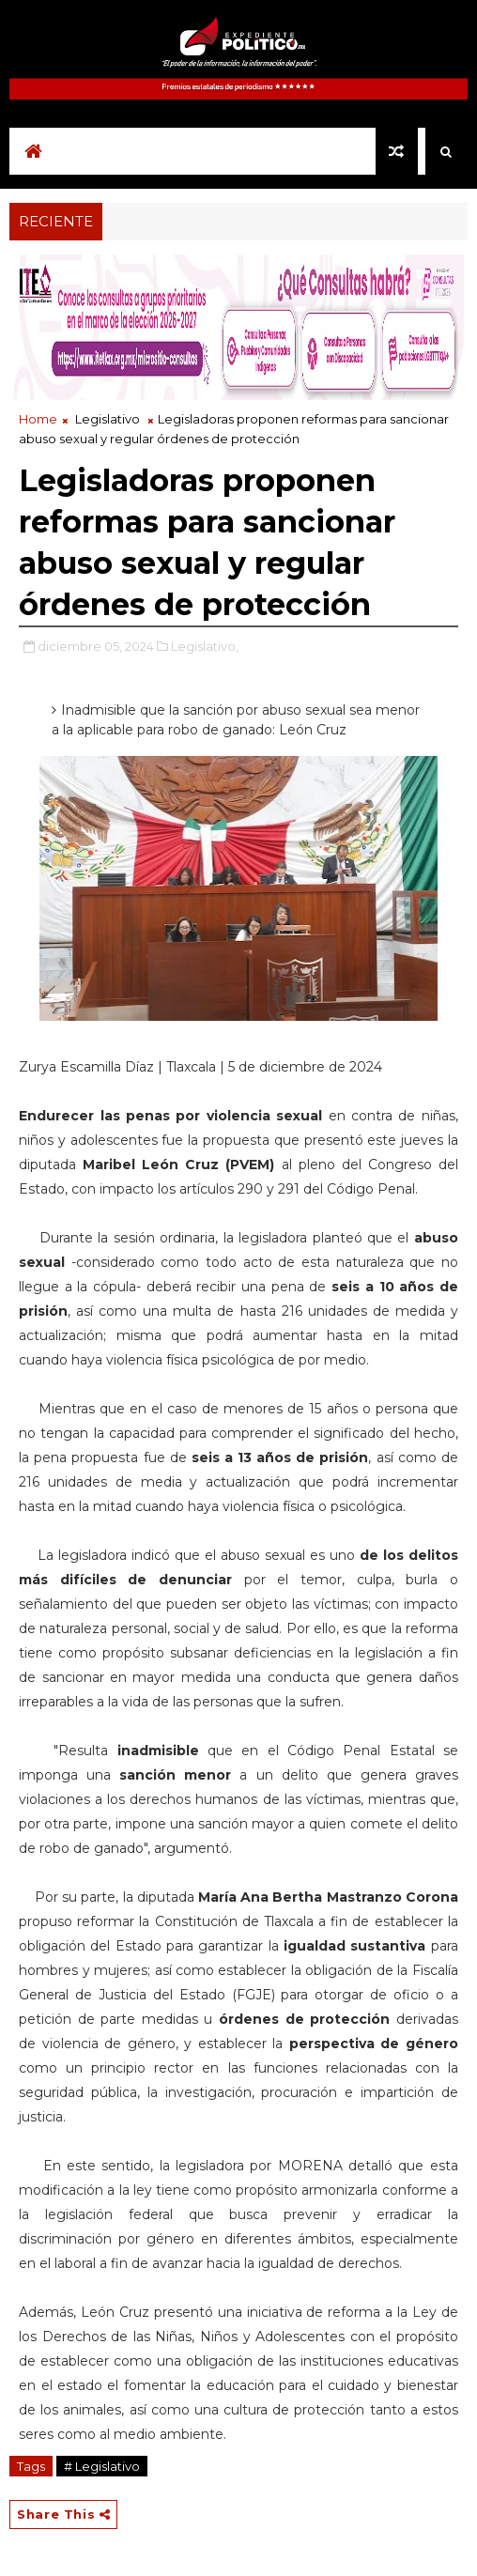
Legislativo (107, 418)
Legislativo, (204, 646)
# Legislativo (102, 2466)
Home (38, 418)
